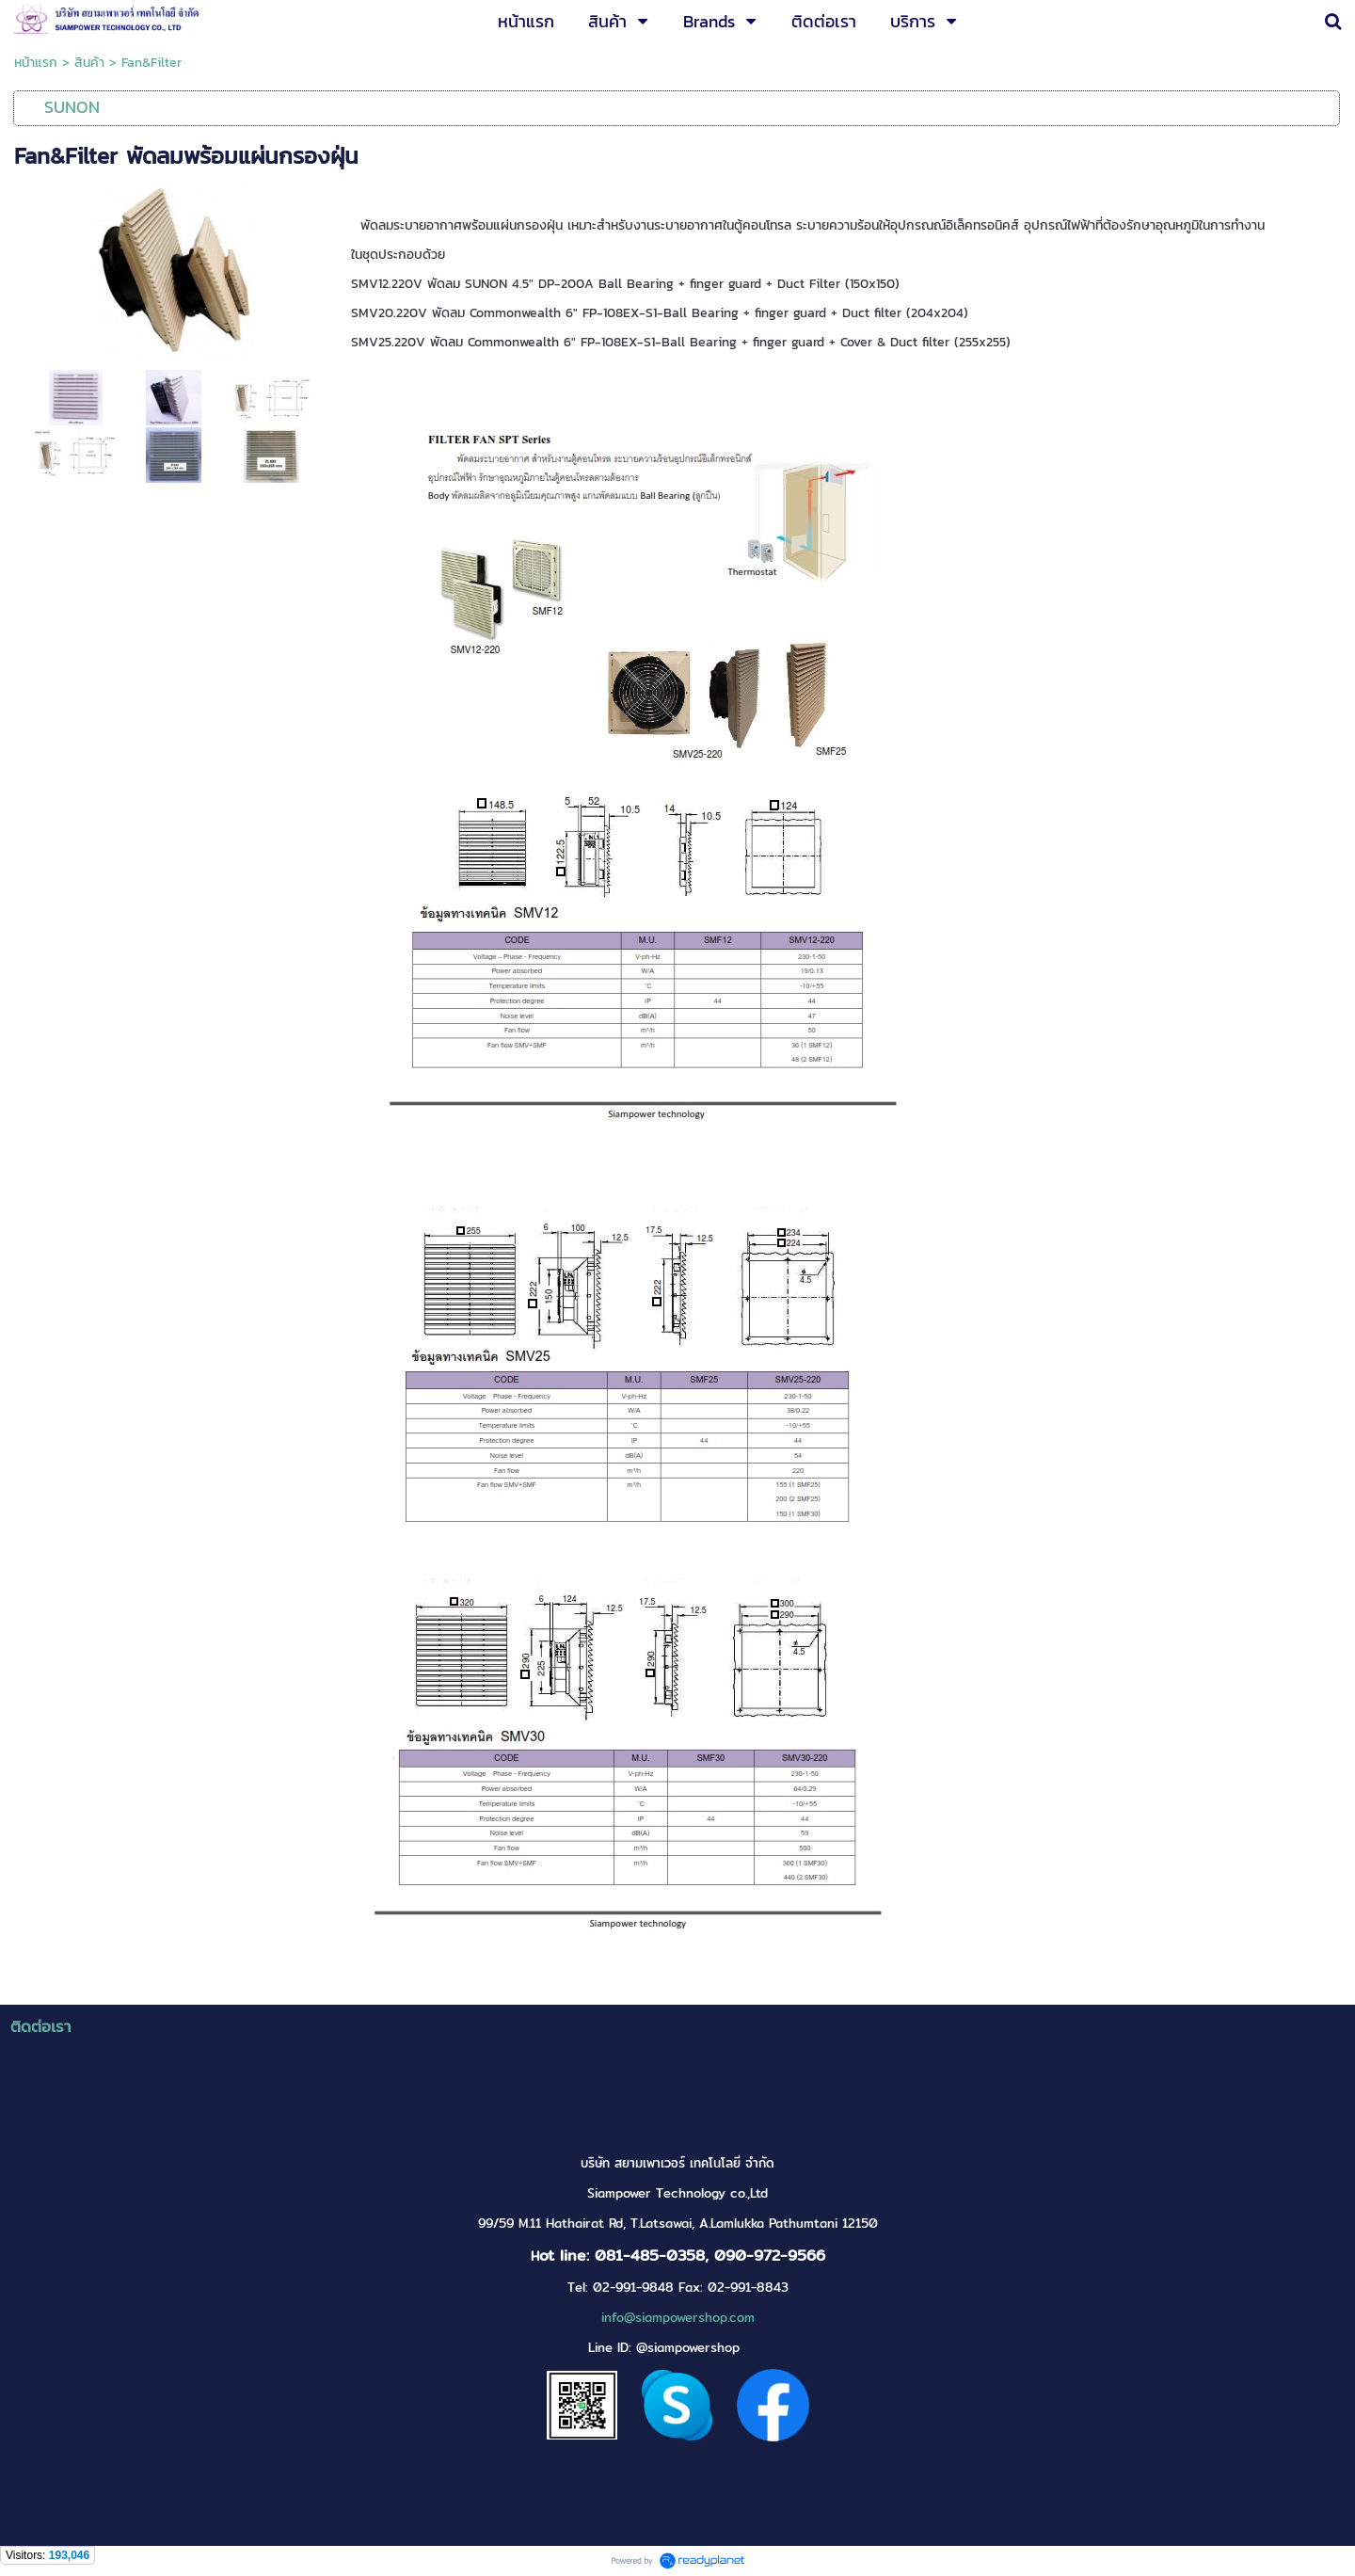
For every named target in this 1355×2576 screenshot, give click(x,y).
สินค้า (89, 62)
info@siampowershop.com (678, 2318)
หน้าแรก (35, 62)
